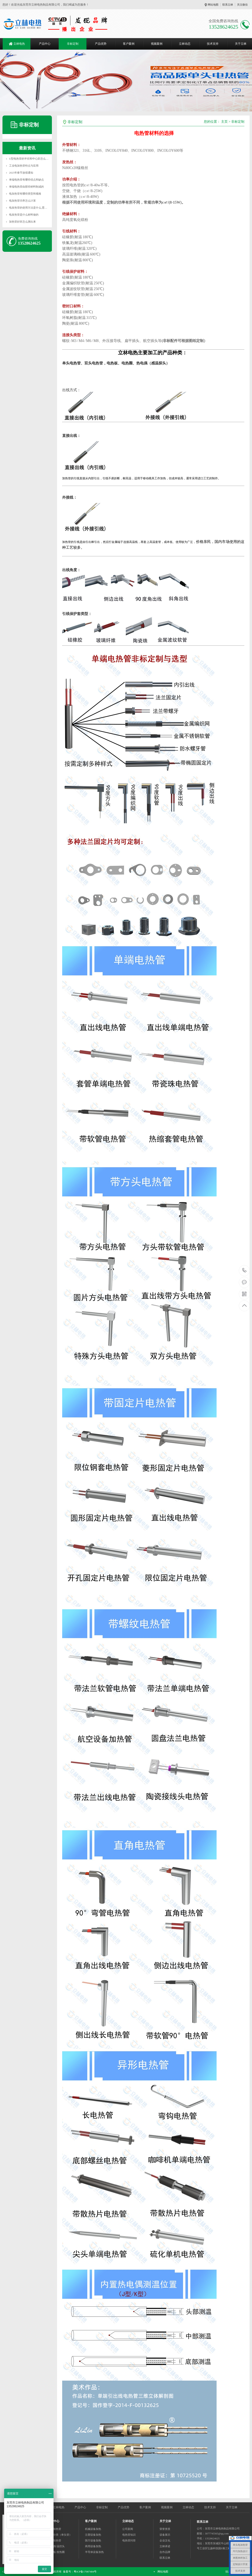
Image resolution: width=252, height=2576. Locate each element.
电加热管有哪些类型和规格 (25, 193)
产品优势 (100, 43)
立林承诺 (165, 2546)
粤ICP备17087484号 (85, 2571)
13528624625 (244, 1270)
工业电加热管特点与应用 (23, 165)
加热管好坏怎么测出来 (22, 221)
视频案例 (156, 43)
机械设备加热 (93, 2528)
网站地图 (213, 4)
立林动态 (184, 43)
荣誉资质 (165, 2528)
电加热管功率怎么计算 (22, 200)
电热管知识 (129, 2534)
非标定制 (72, 43)
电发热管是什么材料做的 (23, 214)
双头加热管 (54, 2540)
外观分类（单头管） (60, 2534)
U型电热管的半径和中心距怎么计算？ (31, 158)
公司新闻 (127, 2528)
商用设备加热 (93, 2546)
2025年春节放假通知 (21, 172)
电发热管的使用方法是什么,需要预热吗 (32, 207)
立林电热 (19, 43)
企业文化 (165, 2540)
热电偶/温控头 (56, 2546)
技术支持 (212, 43)
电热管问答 (129, 2540)
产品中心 (44, 43)
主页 (224, 121)
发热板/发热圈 (56, 2552)
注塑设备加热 (93, 2534)
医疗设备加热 (93, 2540)
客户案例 (128, 43)
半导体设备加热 (94, 2552)
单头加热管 (54, 2528)
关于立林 (231, 2507)
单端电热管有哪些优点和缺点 (26, 179)
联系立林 (227, 4)
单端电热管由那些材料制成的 (26, 186)
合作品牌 (165, 2552)
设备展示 (165, 2534)
